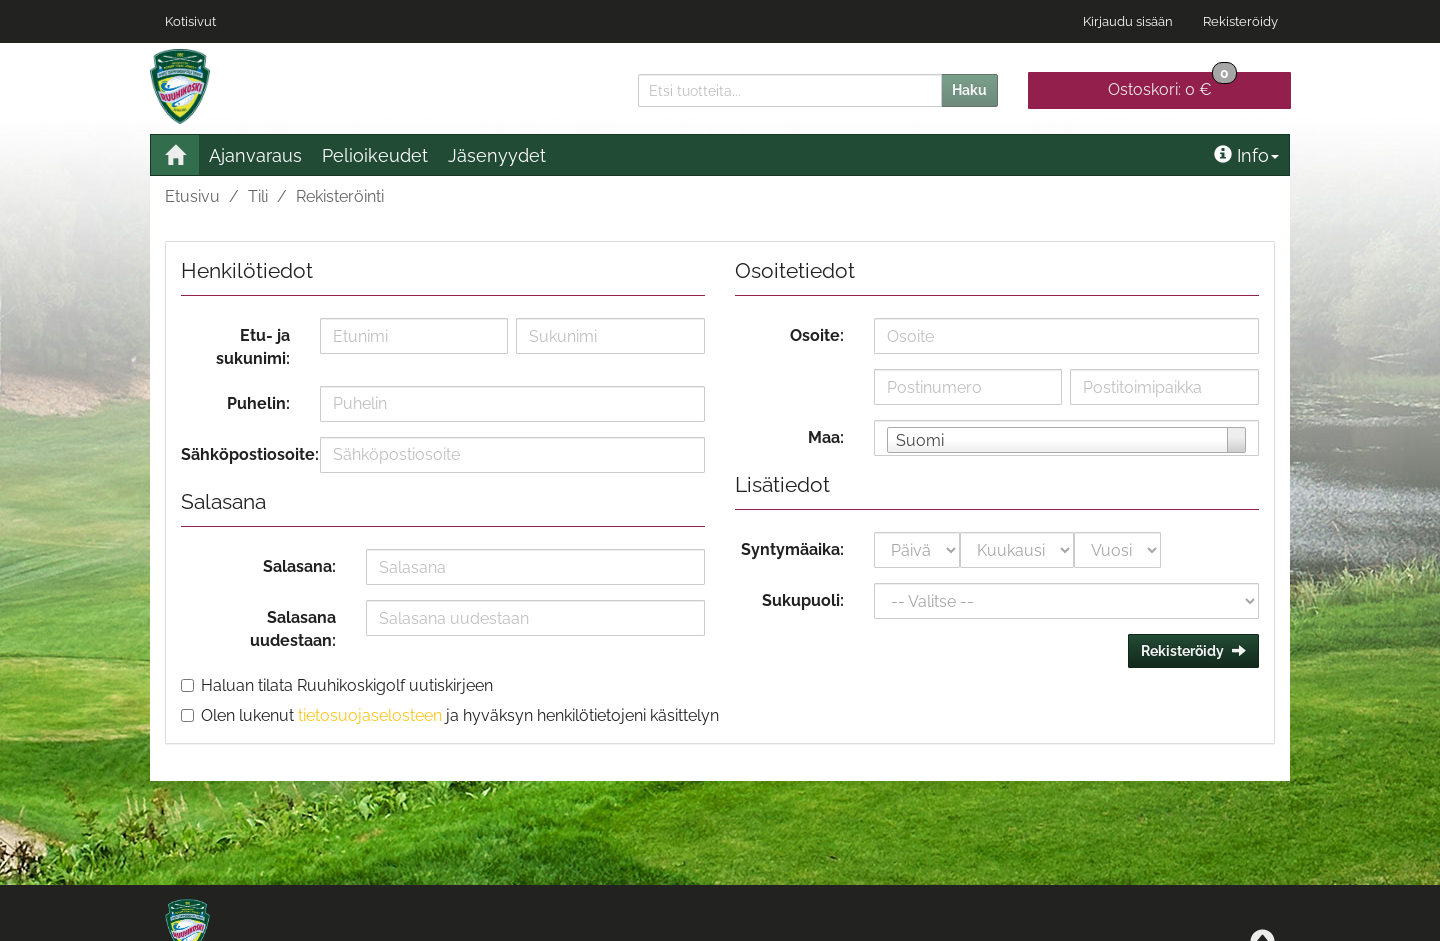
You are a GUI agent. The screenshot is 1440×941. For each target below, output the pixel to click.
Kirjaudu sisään (1128, 21)
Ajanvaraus (255, 155)
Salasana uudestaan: (293, 629)
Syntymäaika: (792, 549)
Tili (258, 196)
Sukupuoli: (803, 600)
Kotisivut (190, 21)
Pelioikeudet (375, 155)
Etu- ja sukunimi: (253, 347)
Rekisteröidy (1240, 21)
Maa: (826, 437)
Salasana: (299, 566)
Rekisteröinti (340, 196)
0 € (1172, 85)
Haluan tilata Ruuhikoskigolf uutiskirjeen (347, 685)
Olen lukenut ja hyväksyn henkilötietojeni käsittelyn (460, 715)
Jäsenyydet (497, 155)
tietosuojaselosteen (370, 715)
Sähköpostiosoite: (243, 454)
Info (1246, 155)
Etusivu (192, 196)
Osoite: (817, 335)
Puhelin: (258, 403)
